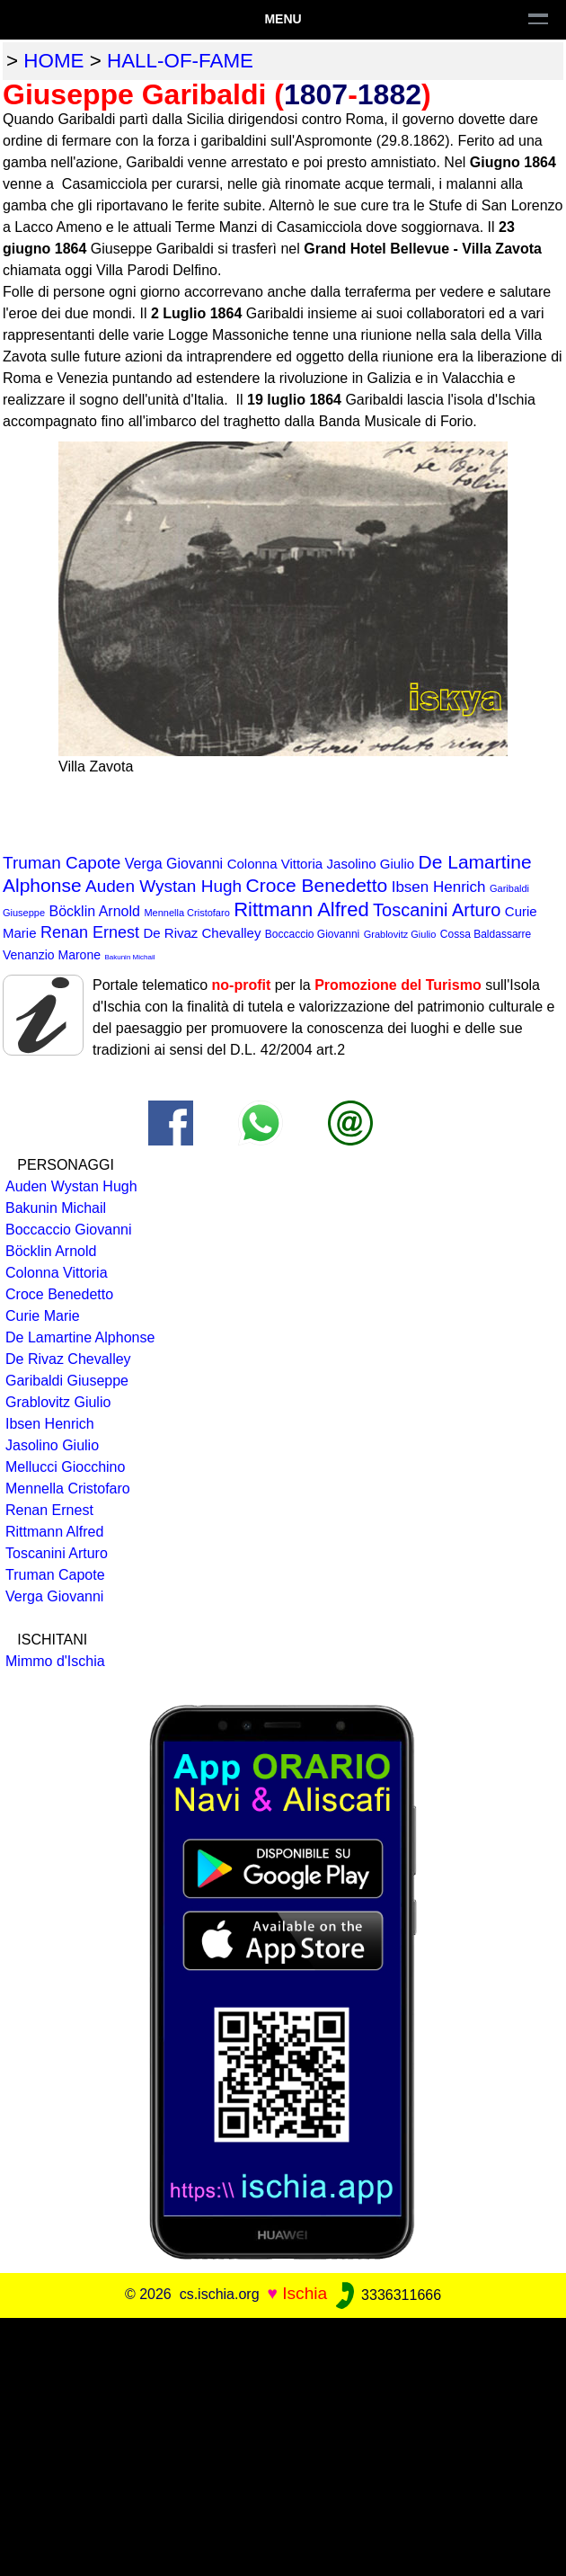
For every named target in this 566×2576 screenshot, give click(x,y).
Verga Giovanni (174, 863)
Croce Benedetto (317, 885)
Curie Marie (42, 1316)
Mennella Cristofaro (186, 912)
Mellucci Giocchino (65, 1467)
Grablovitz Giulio (400, 934)
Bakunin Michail (129, 957)
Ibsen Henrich (439, 887)
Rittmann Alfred (301, 909)
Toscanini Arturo (436, 910)
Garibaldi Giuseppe (66, 1380)
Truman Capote (61, 862)
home (53, 60)
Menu (282, 19)
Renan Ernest (89, 932)
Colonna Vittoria (275, 863)
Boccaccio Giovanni (312, 934)
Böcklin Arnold (94, 911)
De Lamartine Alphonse (80, 1337)
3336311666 (386, 2295)
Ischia (304, 2294)
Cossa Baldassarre (485, 934)
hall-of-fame (180, 60)
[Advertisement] (283, 2444)
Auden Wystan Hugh (163, 886)
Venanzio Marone (52, 955)
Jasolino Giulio (371, 863)
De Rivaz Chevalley (202, 932)
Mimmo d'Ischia (55, 1661)
